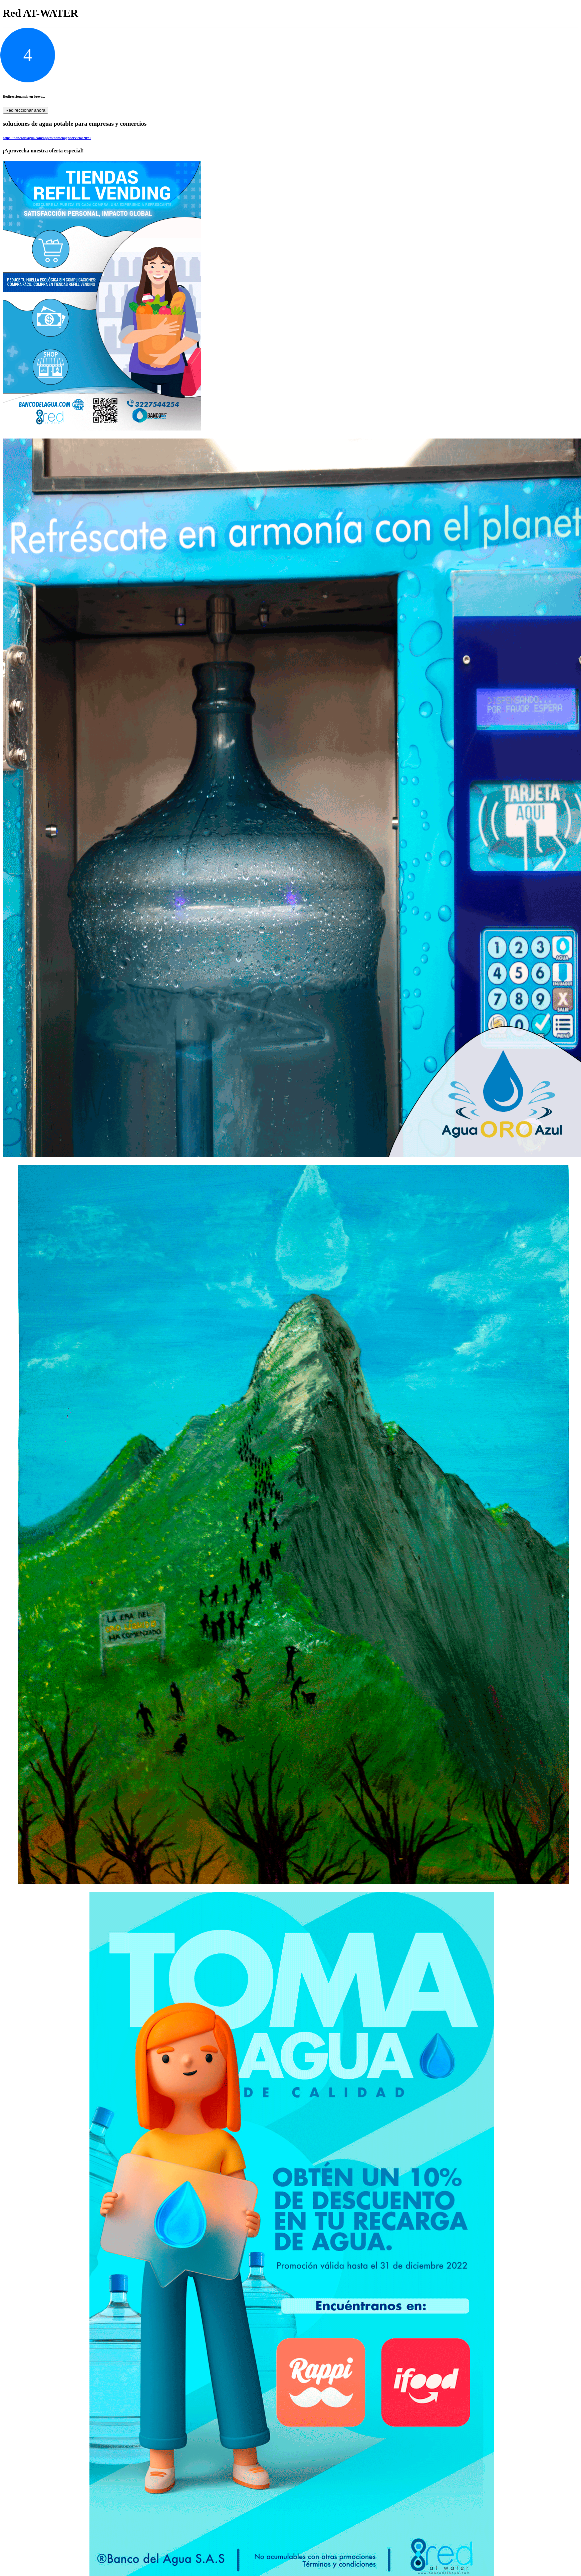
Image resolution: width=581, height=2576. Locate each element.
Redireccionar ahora (25, 110)
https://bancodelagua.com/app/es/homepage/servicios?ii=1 (47, 138)
